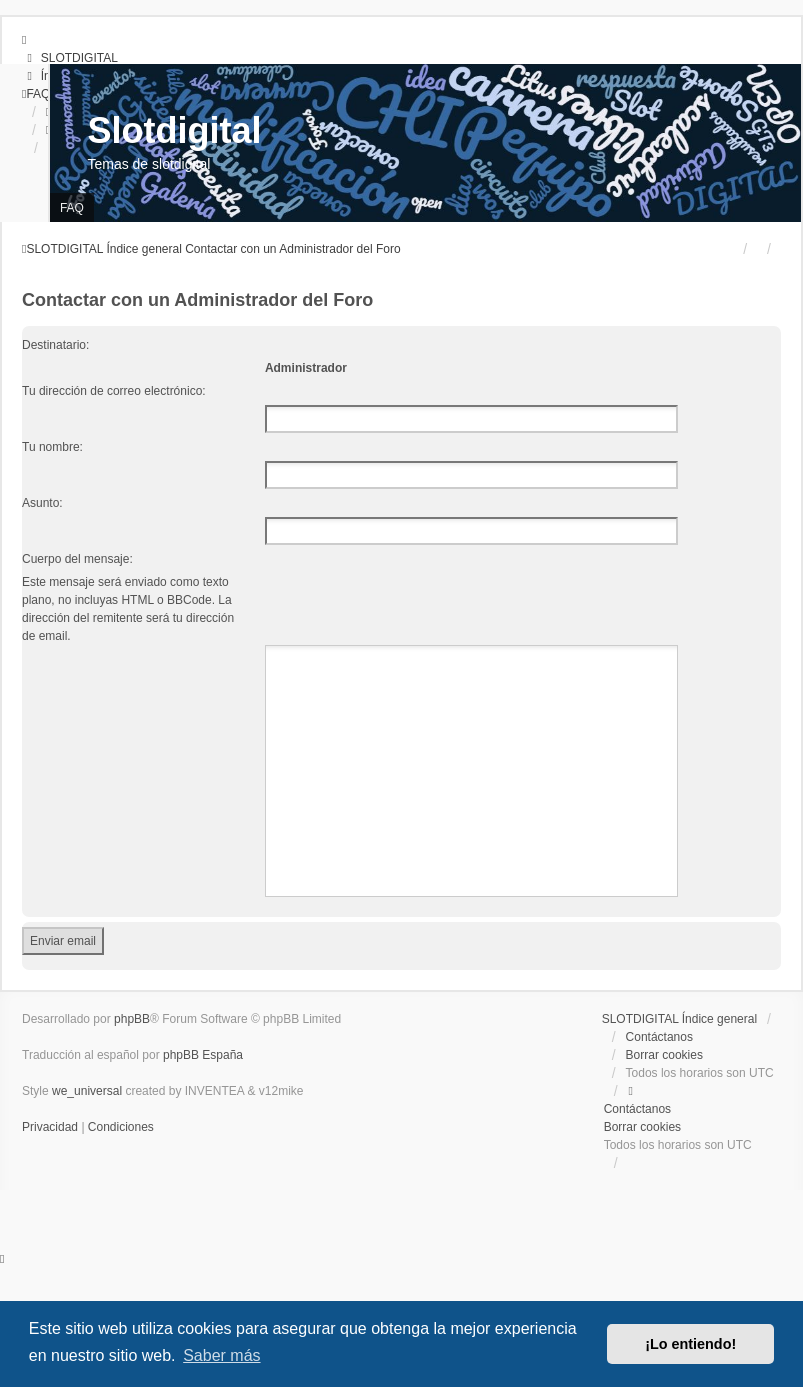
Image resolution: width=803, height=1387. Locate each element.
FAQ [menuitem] (72, 208)
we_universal (87, 1091)
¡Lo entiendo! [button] (690, 1344)
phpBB (132, 1019)
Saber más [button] (221, 1355)
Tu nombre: (52, 447)
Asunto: (42, 503)
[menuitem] (70, 58)
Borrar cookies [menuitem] (664, 1055)
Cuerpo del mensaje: (77, 559)
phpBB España (203, 1055)
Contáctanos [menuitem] (659, 1037)
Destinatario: (55, 345)
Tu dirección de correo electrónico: (114, 391)
